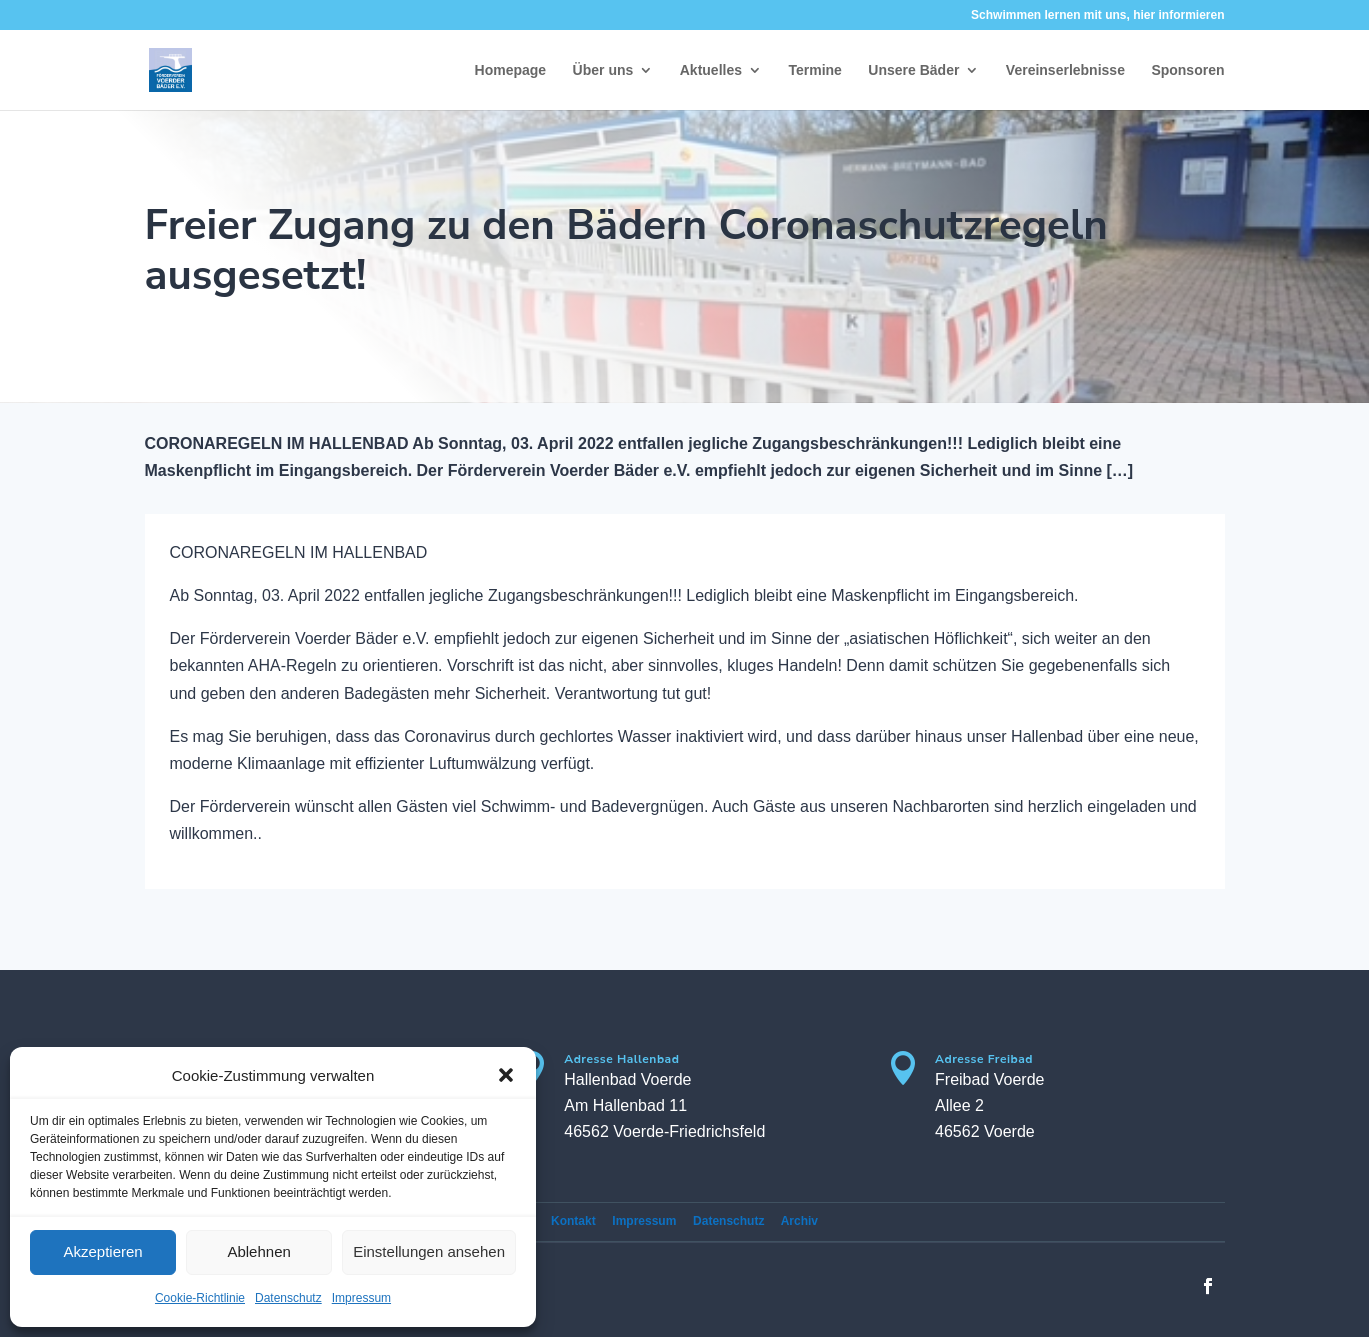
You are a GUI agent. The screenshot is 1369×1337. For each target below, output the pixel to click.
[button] (506, 1075)
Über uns (603, 70)
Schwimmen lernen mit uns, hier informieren (1097, 15)
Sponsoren (1187, 70)
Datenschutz (288, 1298)
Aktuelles (711, 70)
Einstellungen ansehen (429, 1251)
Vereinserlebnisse (1065, 70)
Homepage (511, 70)
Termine (814, 70)
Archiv (799, 1221)
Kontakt (573, 1221)
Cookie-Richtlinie (200, 1298)
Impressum (361, 1298)
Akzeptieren (102, 1251)
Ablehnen (258, 1251)
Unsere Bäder (913, 70)
